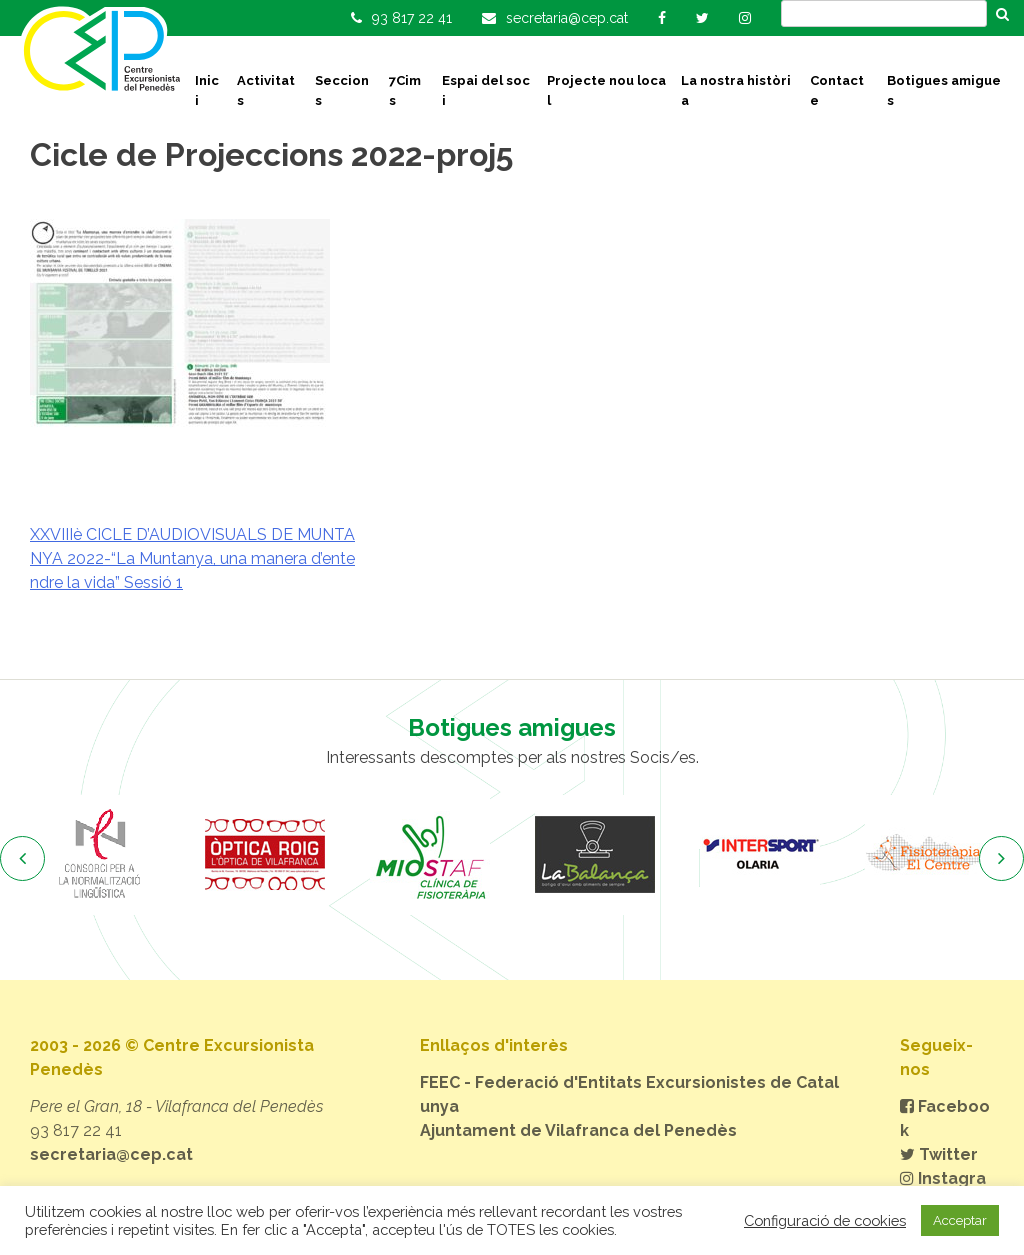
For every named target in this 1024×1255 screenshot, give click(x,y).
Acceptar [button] (960, 1220)
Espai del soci (486, 90)
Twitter (939, 1154)
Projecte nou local (606, 90)
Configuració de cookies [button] (825, 1220)
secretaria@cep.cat (111, 1154)
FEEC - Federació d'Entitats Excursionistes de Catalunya (629, 1094)
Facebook (945, 1118)
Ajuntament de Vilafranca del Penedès (578, 1130)
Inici (207, 90)
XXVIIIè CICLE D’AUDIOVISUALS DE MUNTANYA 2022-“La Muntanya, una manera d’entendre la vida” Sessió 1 (192, 558)
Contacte (837, 90)
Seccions (342, 90)
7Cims (405, 90)
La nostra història (736, 90)
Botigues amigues (944, 90)
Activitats (266, 90)
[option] (99, 855)
